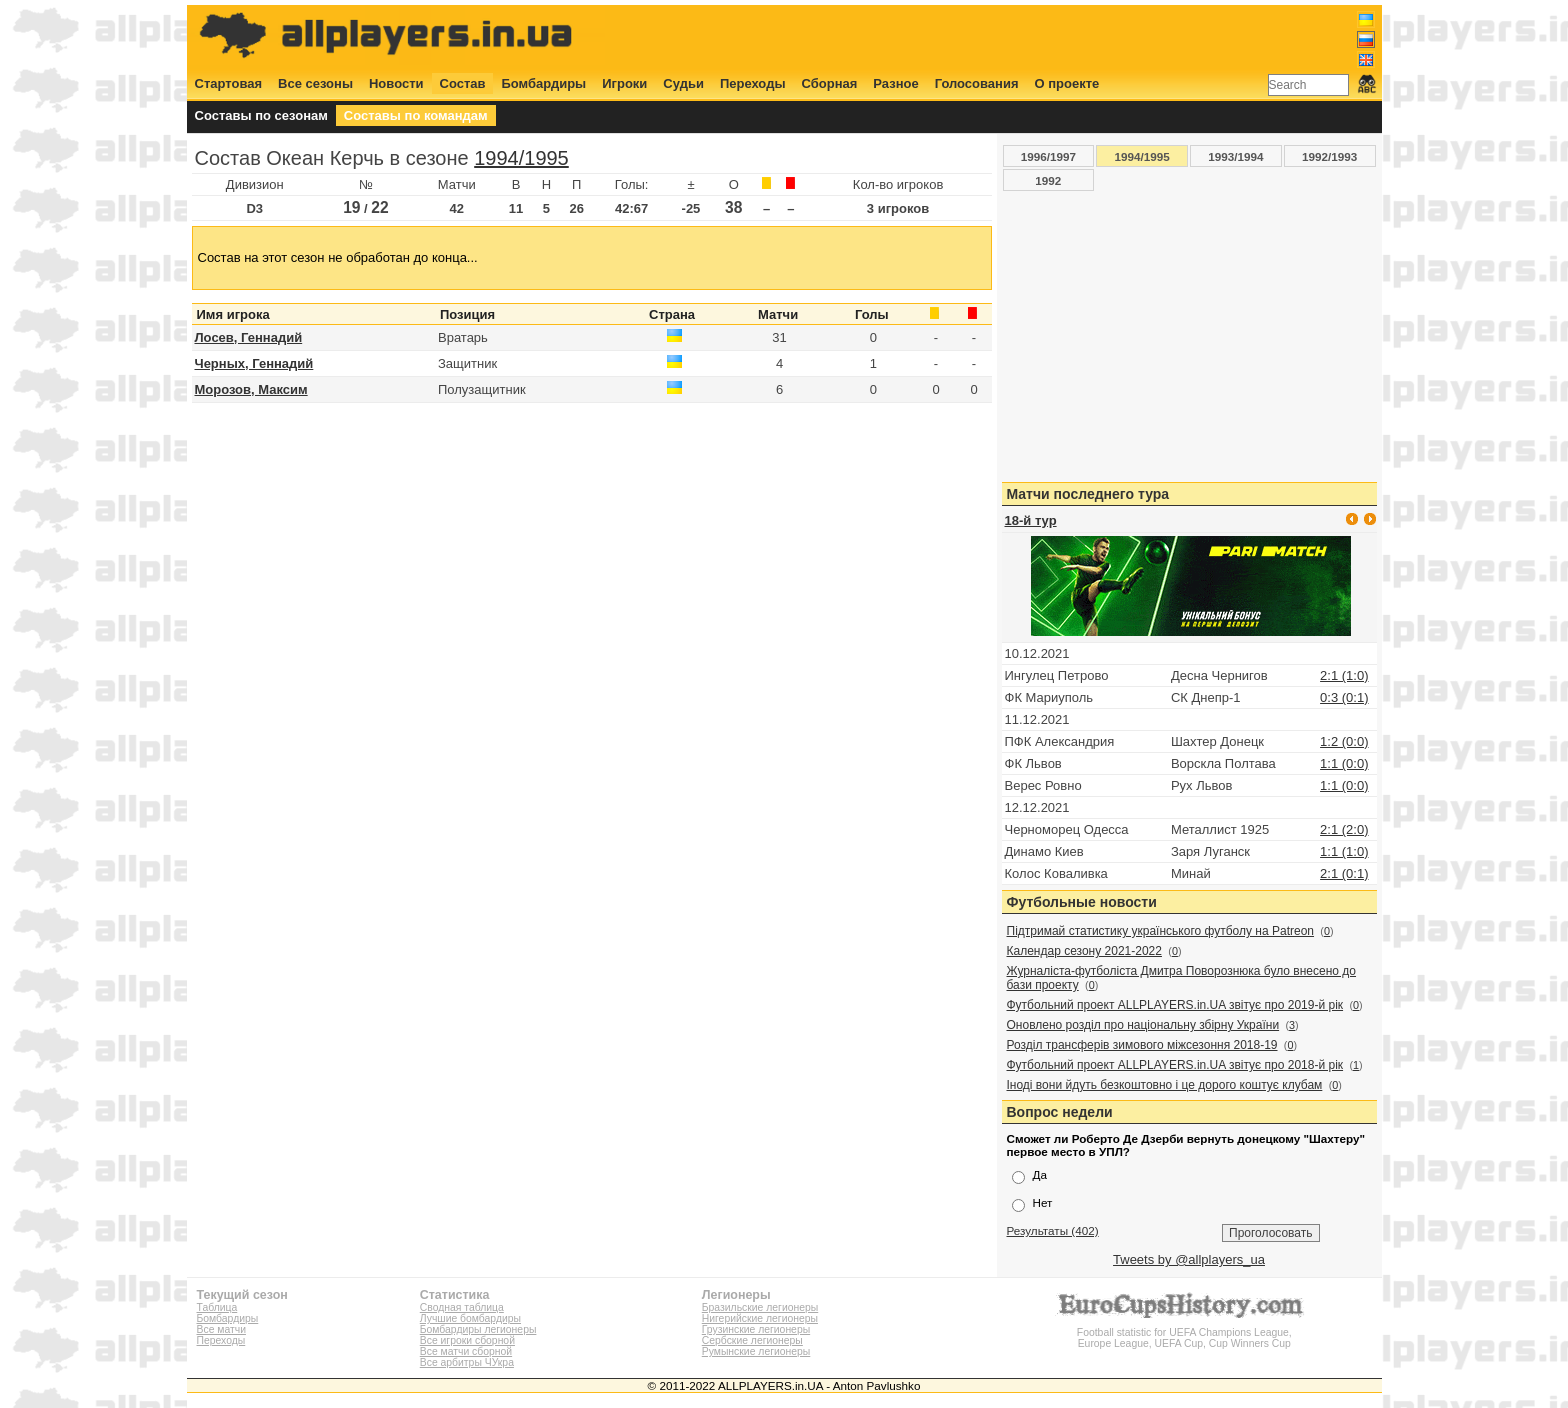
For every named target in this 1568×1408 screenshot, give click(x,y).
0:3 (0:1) (1344, 697)
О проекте (1067, 83)
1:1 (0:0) (1344, 763)
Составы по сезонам (261, 115)
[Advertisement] (1011, 37)
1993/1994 (1235, 156)
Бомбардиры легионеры (478, 1329)
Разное (895, 83)
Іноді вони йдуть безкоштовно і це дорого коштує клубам (1165, 1085)
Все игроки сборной (467, 1340)
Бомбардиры (543, 83)
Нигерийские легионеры (760, 1318)
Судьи (683, 83)
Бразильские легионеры (760, 1307)
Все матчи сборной (466, 1351)
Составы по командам (416, 115)
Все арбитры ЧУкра (467, 1362)
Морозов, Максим (251, 389)
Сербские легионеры (752, 1340)
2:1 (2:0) (1344, 829)
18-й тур (1031, 520)
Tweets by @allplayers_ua (1189, 1259)
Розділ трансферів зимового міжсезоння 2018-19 (1142, 1045)
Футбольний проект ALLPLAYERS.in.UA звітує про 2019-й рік (1175, 1005)
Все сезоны (315, 83)
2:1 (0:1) (1344, 873)
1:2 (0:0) (1344, 741)
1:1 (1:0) (1344, 851)
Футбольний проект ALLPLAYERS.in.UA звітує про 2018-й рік (1175, 1065)
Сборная (830, 83)
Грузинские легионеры (756, 1329)
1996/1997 (1048, 156)
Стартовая (229, 83)
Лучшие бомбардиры (470, 1318)
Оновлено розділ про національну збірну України (1143, 1025)
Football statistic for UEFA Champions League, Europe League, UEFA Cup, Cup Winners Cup (1184, 1332)
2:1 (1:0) (1344, 675)
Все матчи (221, 1329)
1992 (1048, 180)
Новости (396, 83)
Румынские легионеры (756, 1351)
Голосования (977, 83)
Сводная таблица (462, 1307)
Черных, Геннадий (254, 363)
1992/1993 (1329, 156)
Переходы (753, 83)
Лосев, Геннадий (249, 337)
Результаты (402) (1053, 1230)
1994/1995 (521, 158)
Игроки (624, 83)
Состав (463, 83)
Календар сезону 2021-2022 (1084, 951)
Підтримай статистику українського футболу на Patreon (1161, 931)
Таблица (217, 1307)
